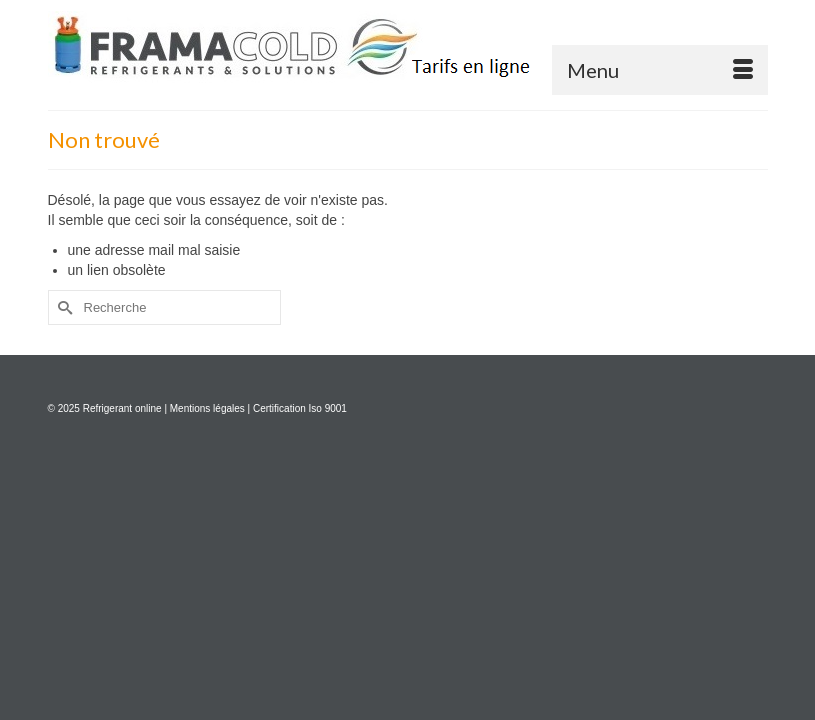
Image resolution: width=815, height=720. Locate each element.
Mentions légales (207, 408)
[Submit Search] (63, 307)
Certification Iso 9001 (300, 408)
